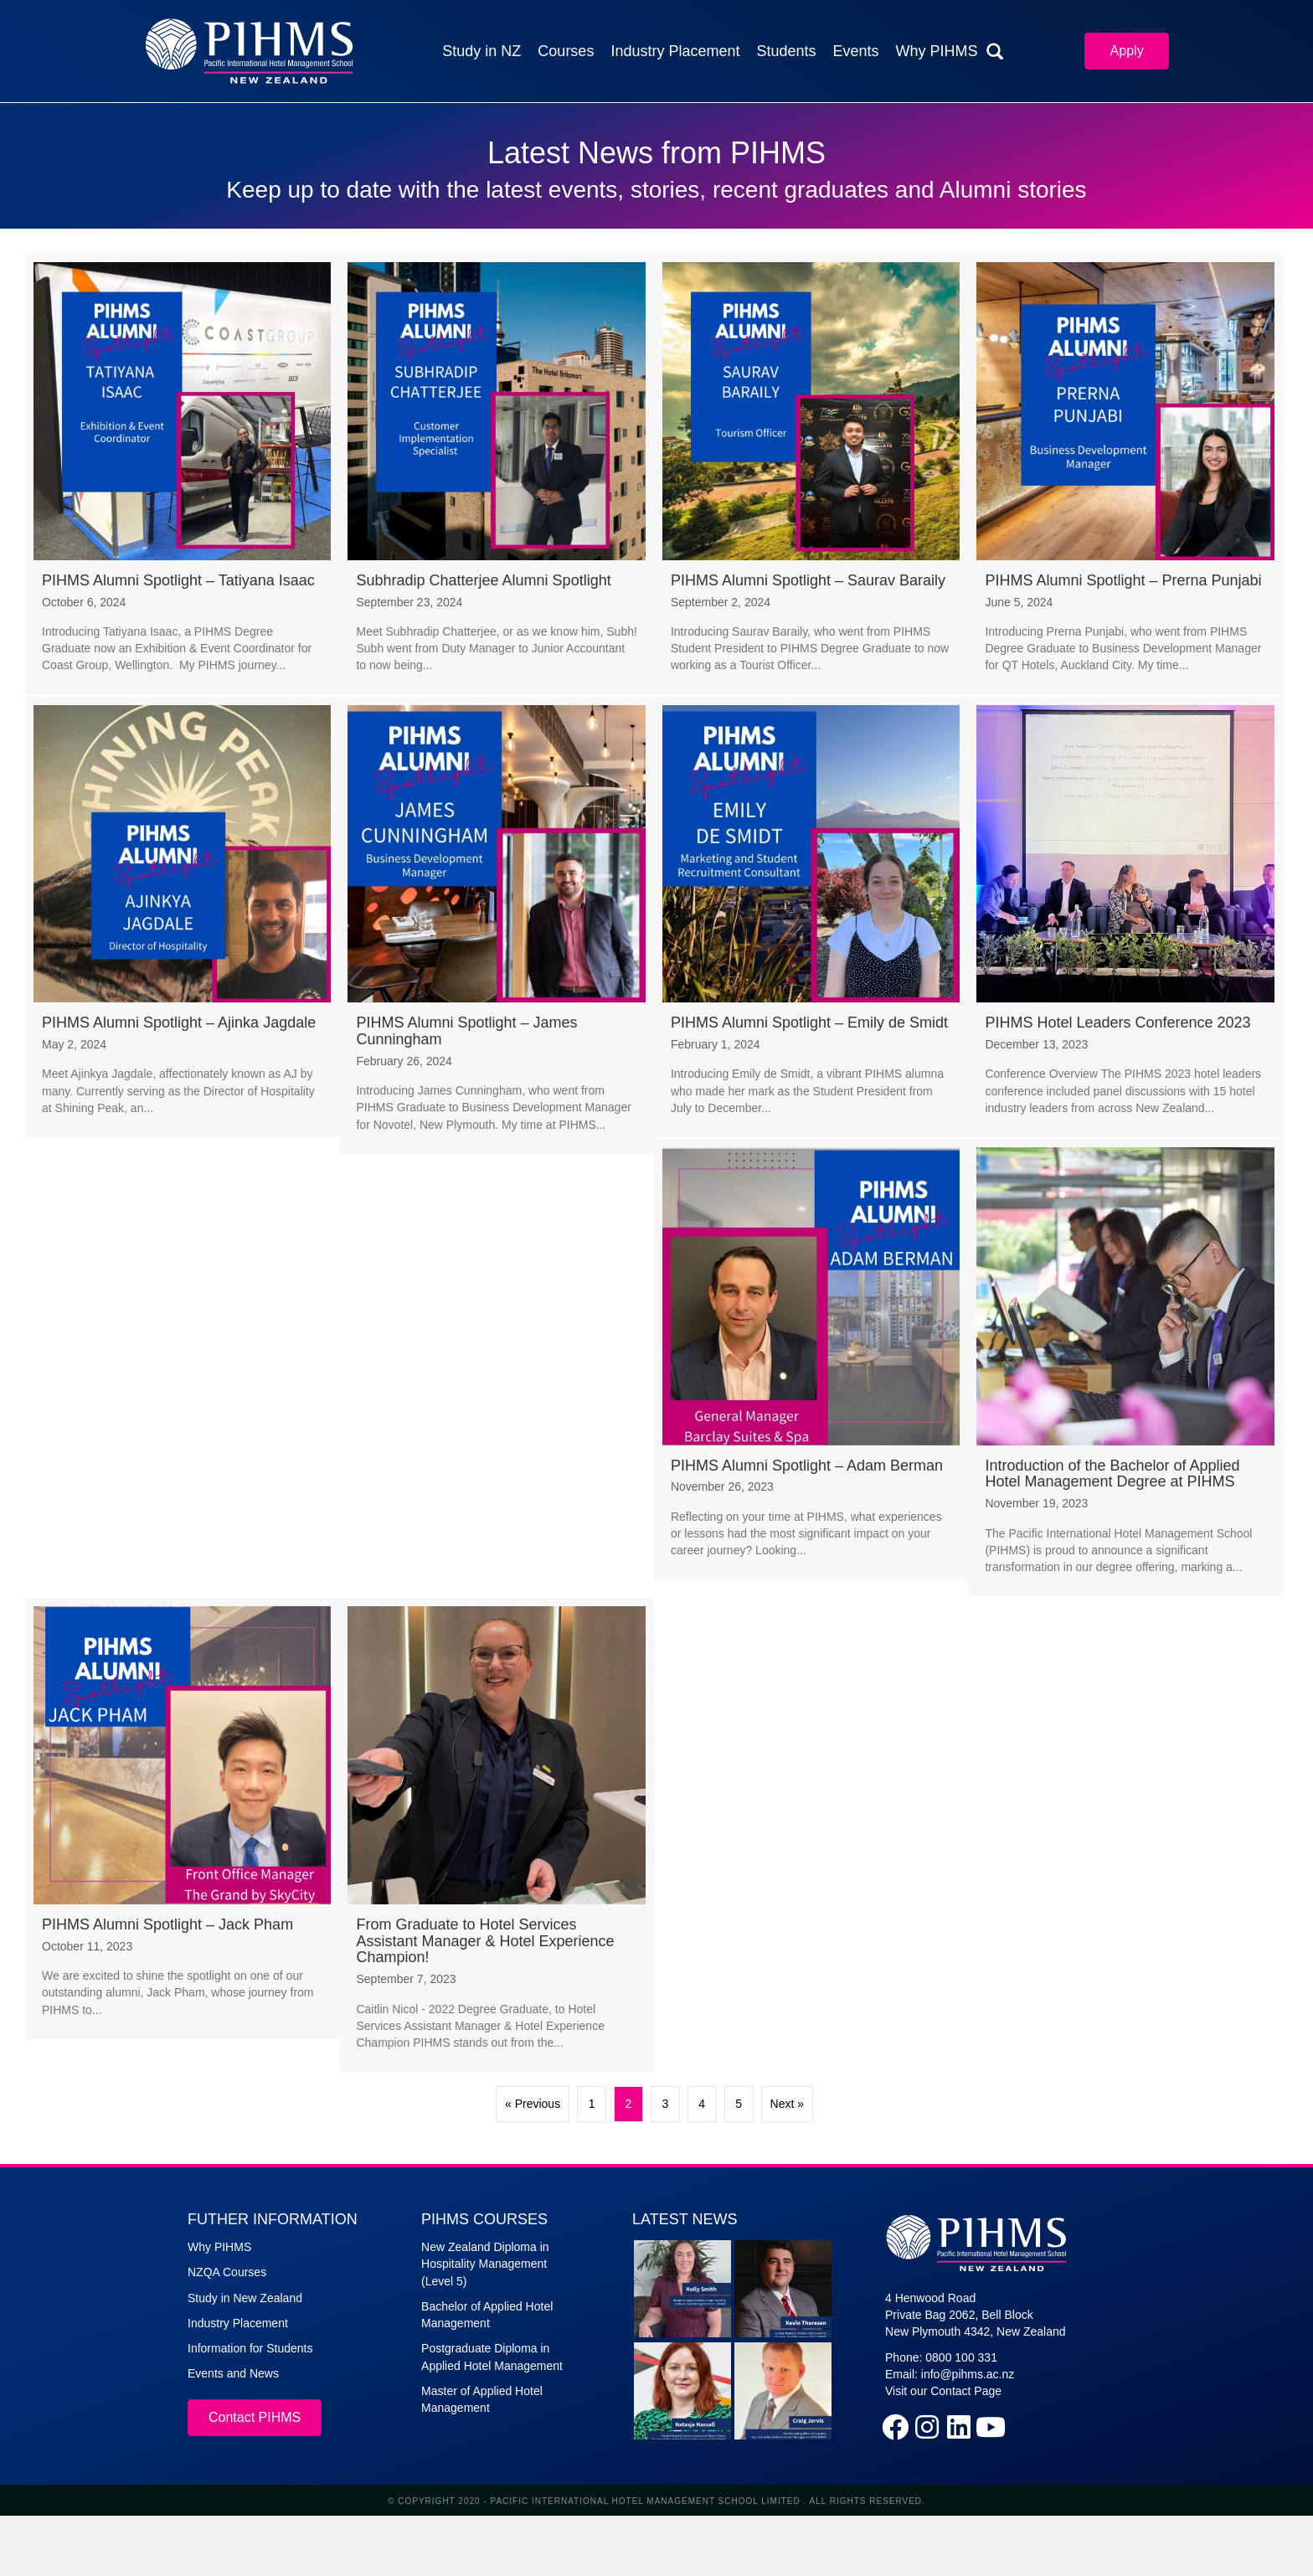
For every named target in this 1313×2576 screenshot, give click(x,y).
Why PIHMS (219, 2247)
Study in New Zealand (245, 2298)
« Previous (532, 2103)
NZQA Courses (227, 2272)
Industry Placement (238, 2323)
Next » (787, 2103)
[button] (895, 2427)
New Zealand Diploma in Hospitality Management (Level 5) (485, 2264)
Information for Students (250, 2348)
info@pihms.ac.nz (967, 2374)
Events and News (233, 2373)
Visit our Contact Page (943, 2391)
